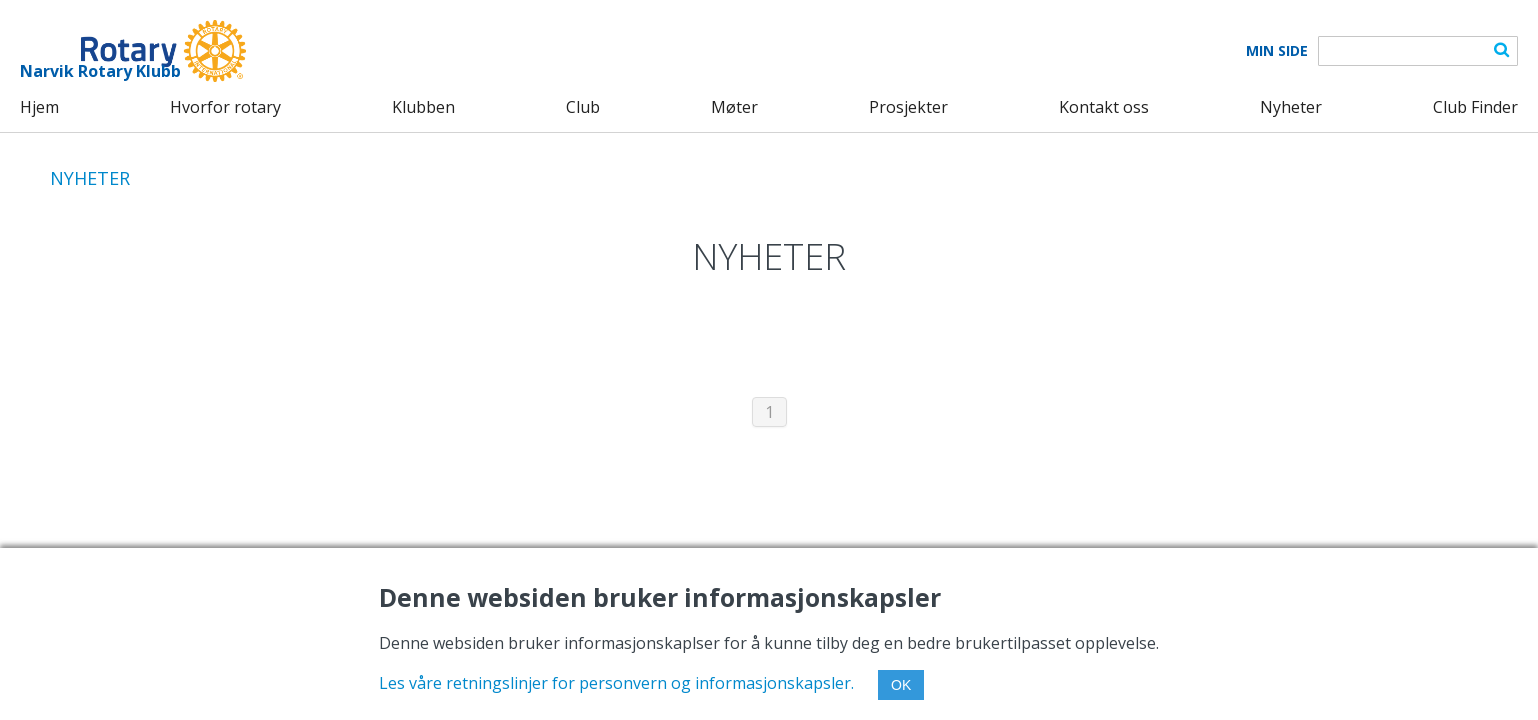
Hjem (39, 107)
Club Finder (1475, 107)
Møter (734, 107)
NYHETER (90, 178)
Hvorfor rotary (225, 107)
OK (901, 685)
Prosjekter (908, 107)
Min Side (1277, 51)
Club (583, 107)
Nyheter (1291, 107)
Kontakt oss (1104, 107)
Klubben (423, 107)
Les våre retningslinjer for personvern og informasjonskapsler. (616, 683)
